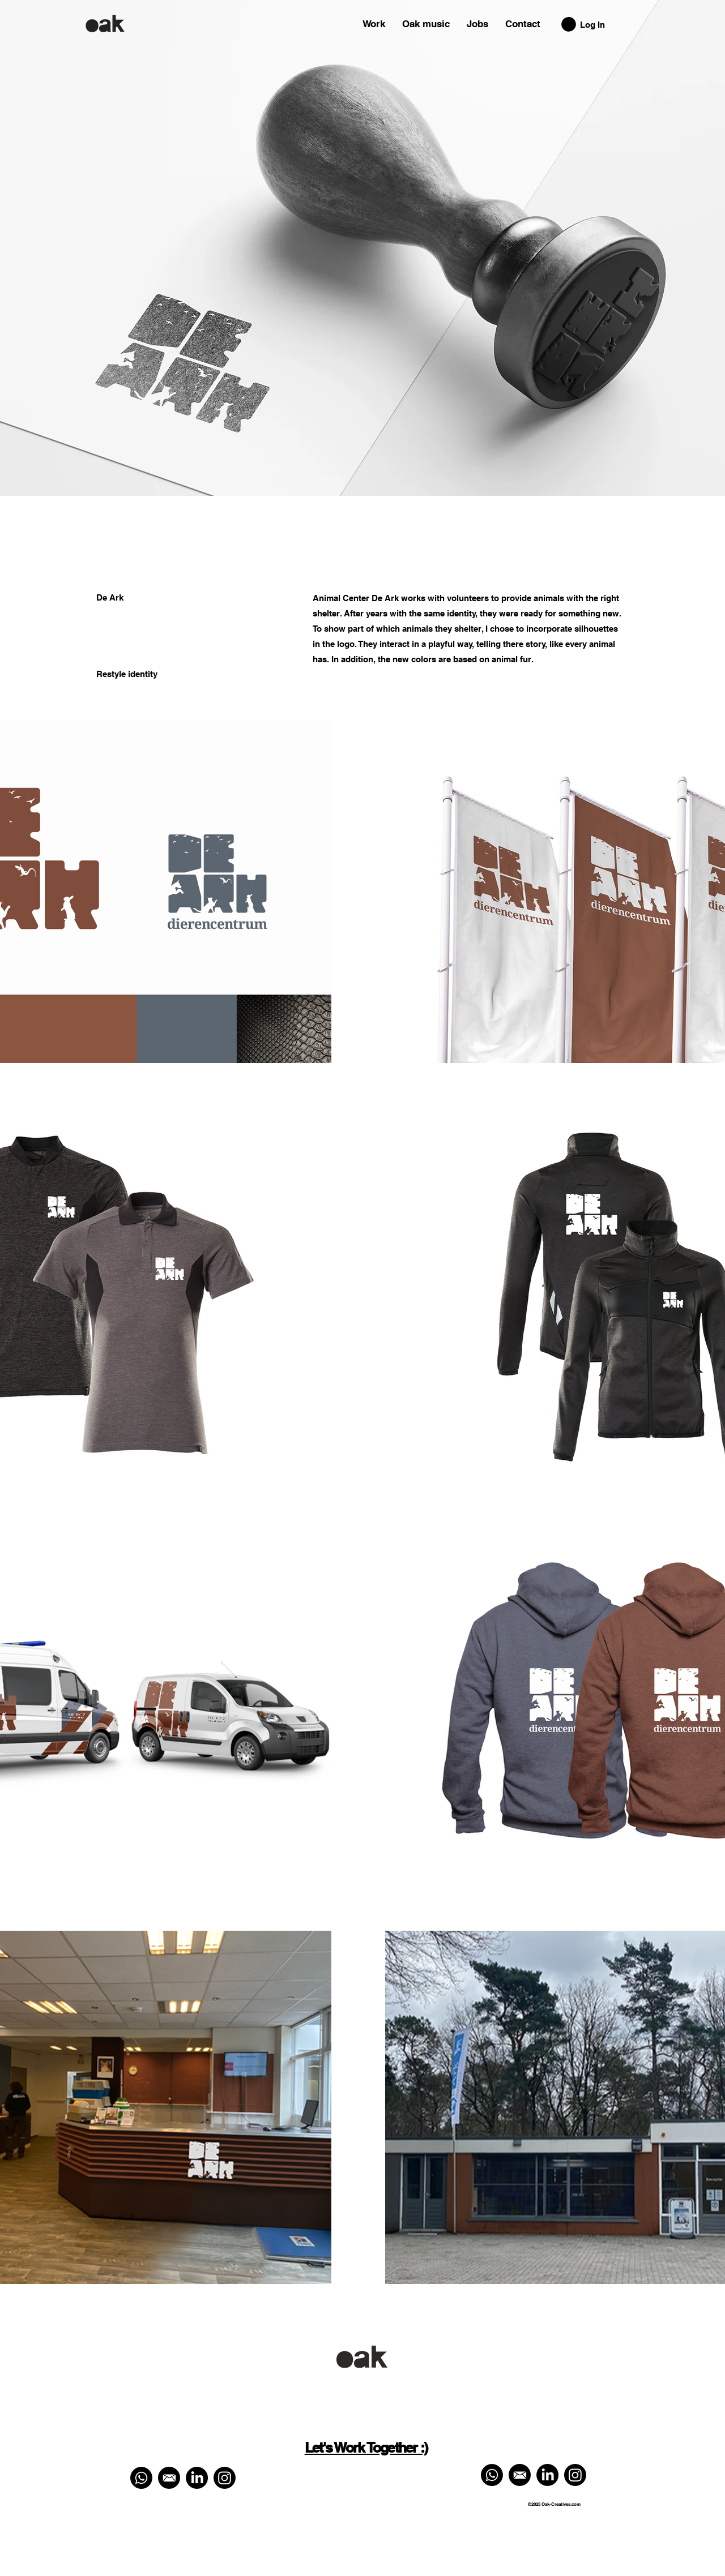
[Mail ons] (169, 2478)
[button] (568, 24)
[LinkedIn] (197, 2478)
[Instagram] (225, 2478)
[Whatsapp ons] (141, 2478)
